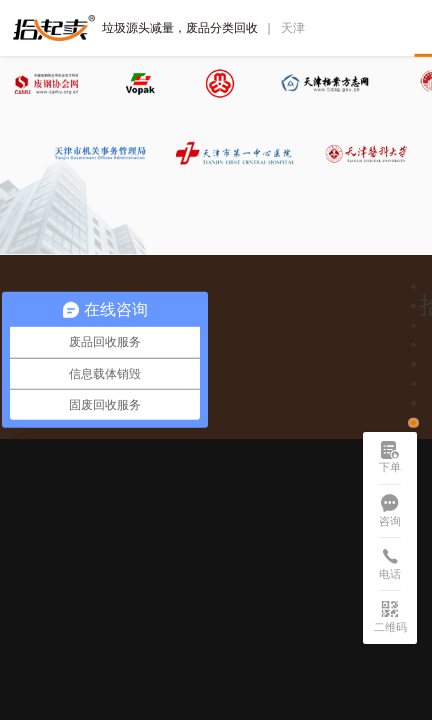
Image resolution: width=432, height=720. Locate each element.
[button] (413, 287)
